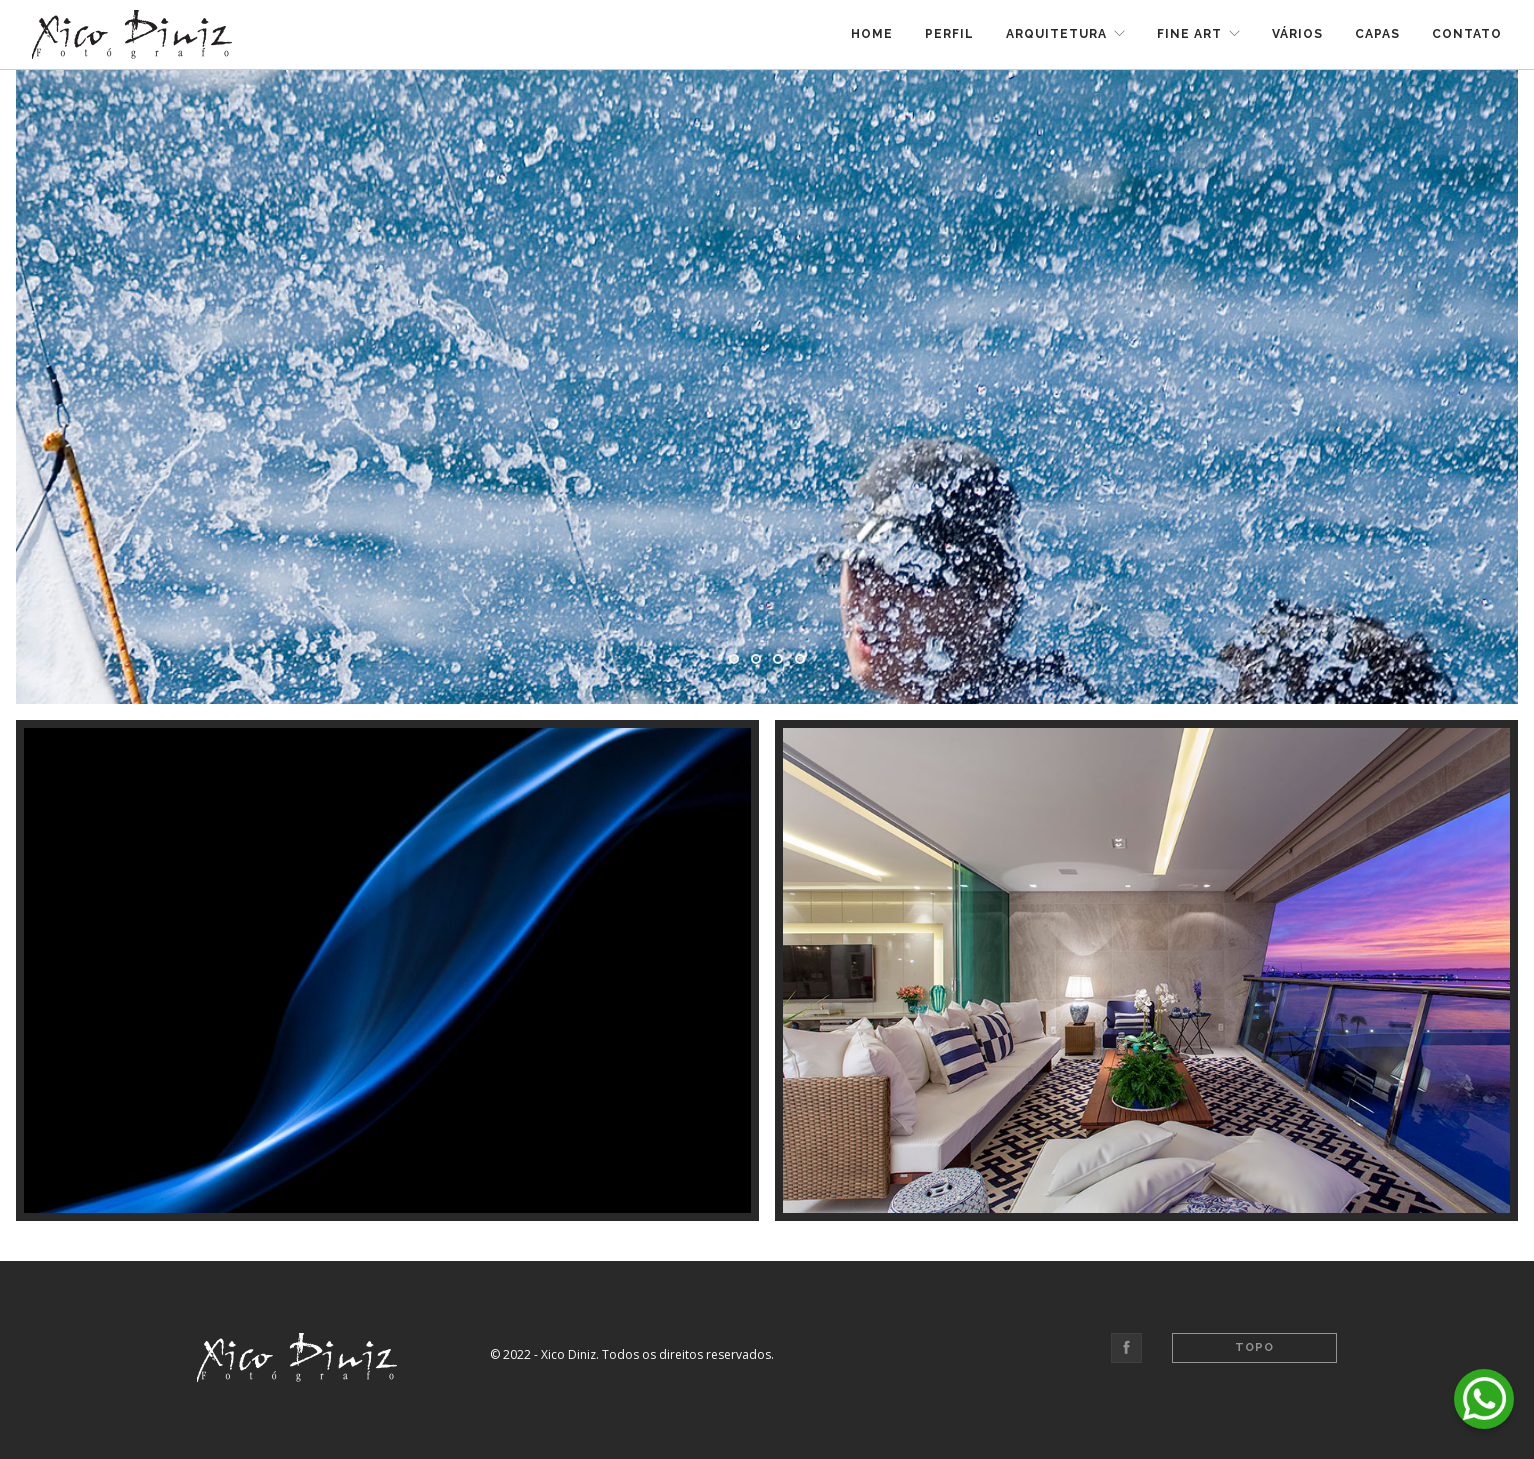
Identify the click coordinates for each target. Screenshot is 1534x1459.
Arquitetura (1056, 34)
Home (872, 34)
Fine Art (1189, 34)
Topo (1254, 1347)
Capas (1377, 34)
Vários (1297, 34)
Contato (1467, 34)
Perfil (949, 34)
